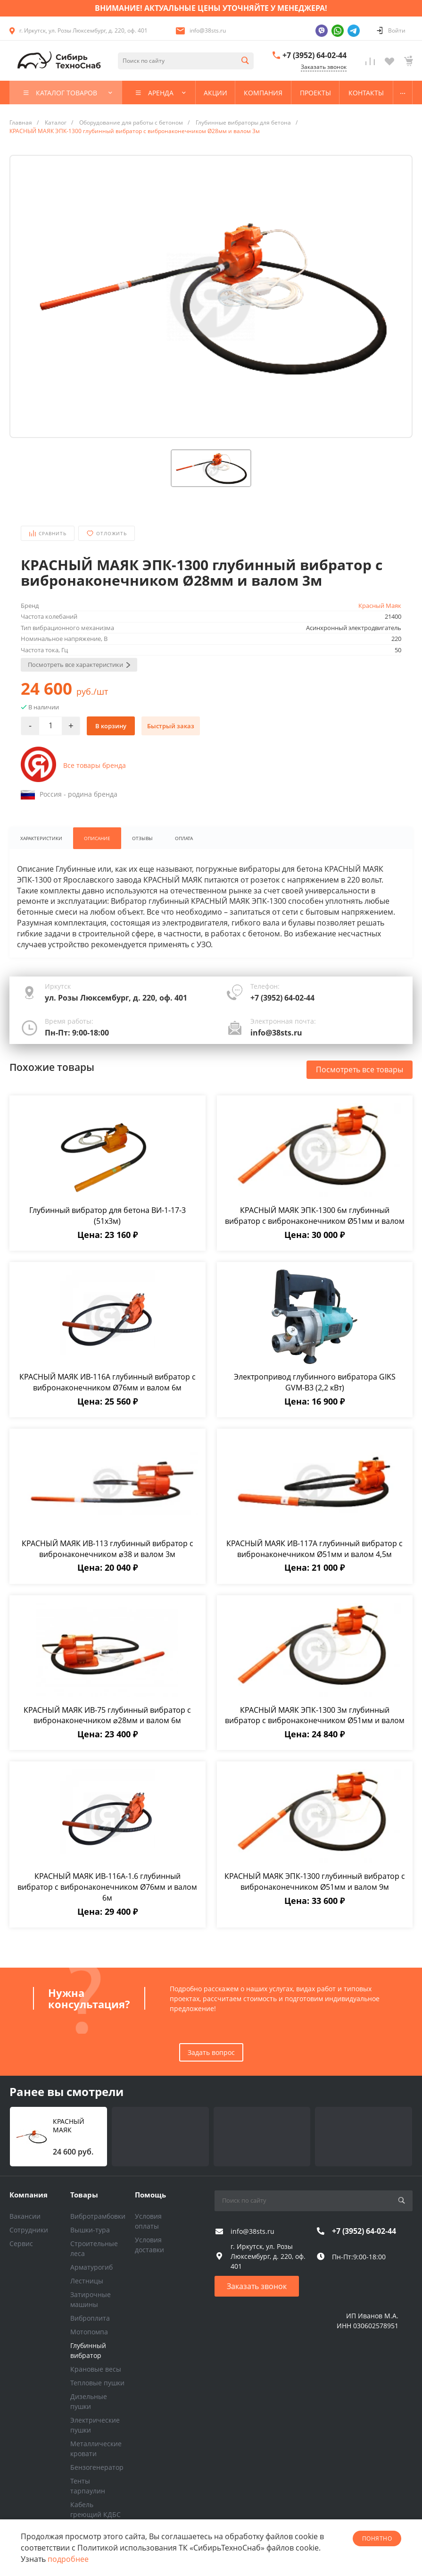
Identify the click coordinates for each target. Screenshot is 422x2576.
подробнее (68, 2559)
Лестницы (86, 2280)
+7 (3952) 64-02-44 (314, 55)
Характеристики (42, 838)
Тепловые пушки (97, 2382)
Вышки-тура (90, 2229)
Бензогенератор (97, 2467)
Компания (28, 2195)
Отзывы (145, 838)
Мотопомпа (89, 2331)
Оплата (187, 838)
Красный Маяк (379, 605)
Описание (99, 838)
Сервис (21, 2243)
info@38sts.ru (208, 30)
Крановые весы (95, 2369)
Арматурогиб (91, 2267)
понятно (377, 2538)
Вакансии (25, 2216)
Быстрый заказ (170, 726)
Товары (84, 2195)
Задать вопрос (211, 2052)
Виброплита (90, 2318)
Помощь (150, 2195)
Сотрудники (28, 2229)
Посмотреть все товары (359, 1070)
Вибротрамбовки (97, 2216)
